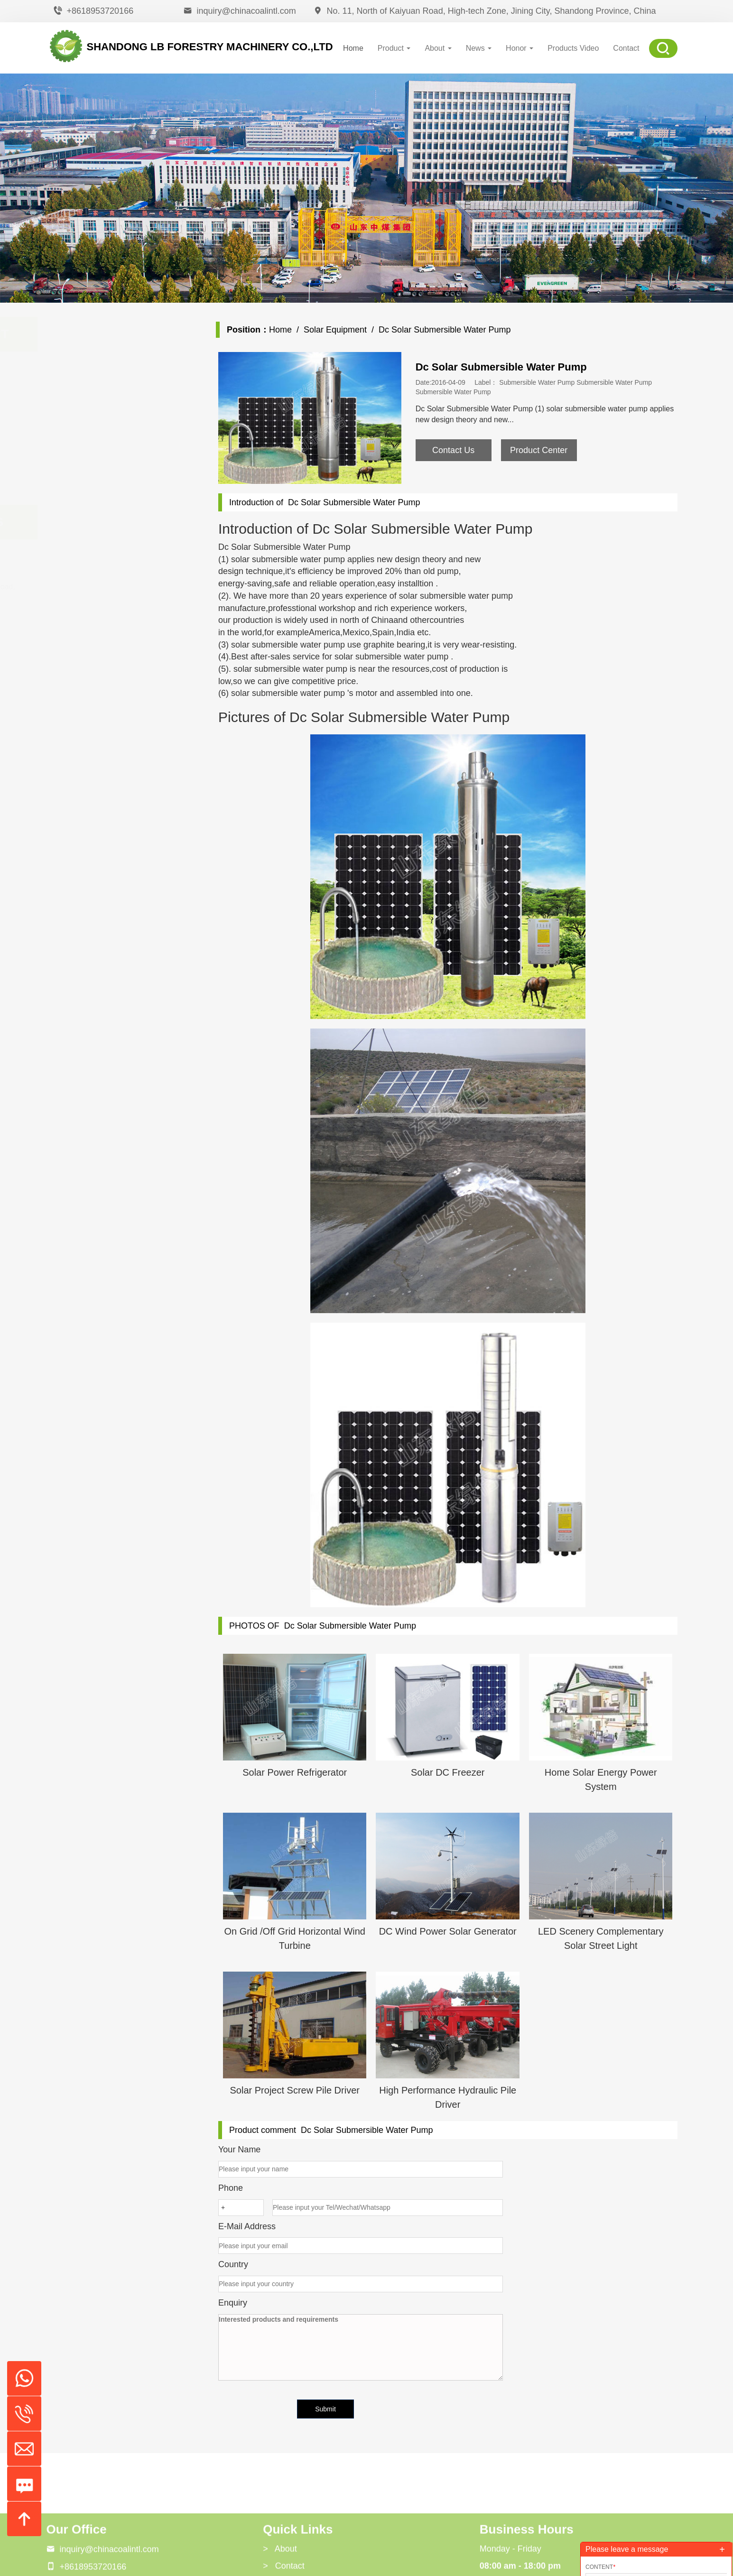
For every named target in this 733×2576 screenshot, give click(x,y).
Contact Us (453, 450)
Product (394, 48)
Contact (626, 48)
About (438, 48)
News (479, 48)
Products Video (573, 48)
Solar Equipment (335, 329)
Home (353, 48)
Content (600, 2567)
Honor (519, 48)
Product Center (538, 450)
